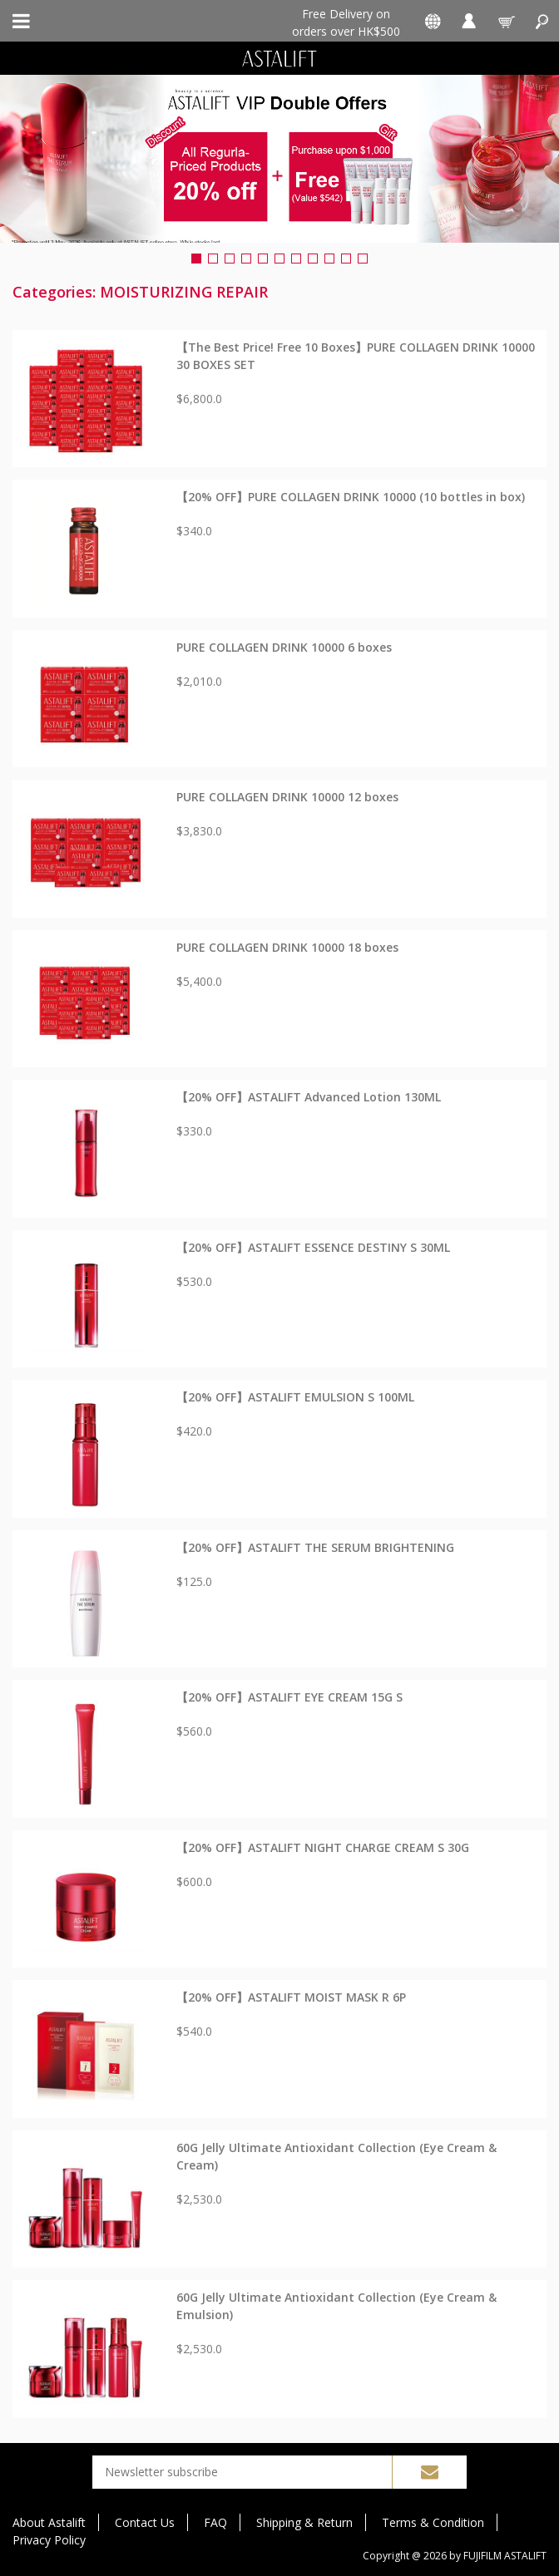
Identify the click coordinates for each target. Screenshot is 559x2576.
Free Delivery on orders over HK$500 (346, 21)
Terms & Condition (433, 2522)
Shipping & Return (304, 2522)
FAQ (215, 2522)
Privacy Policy (49, 2540)
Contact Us (145, 2522)
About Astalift (49, 2522)
